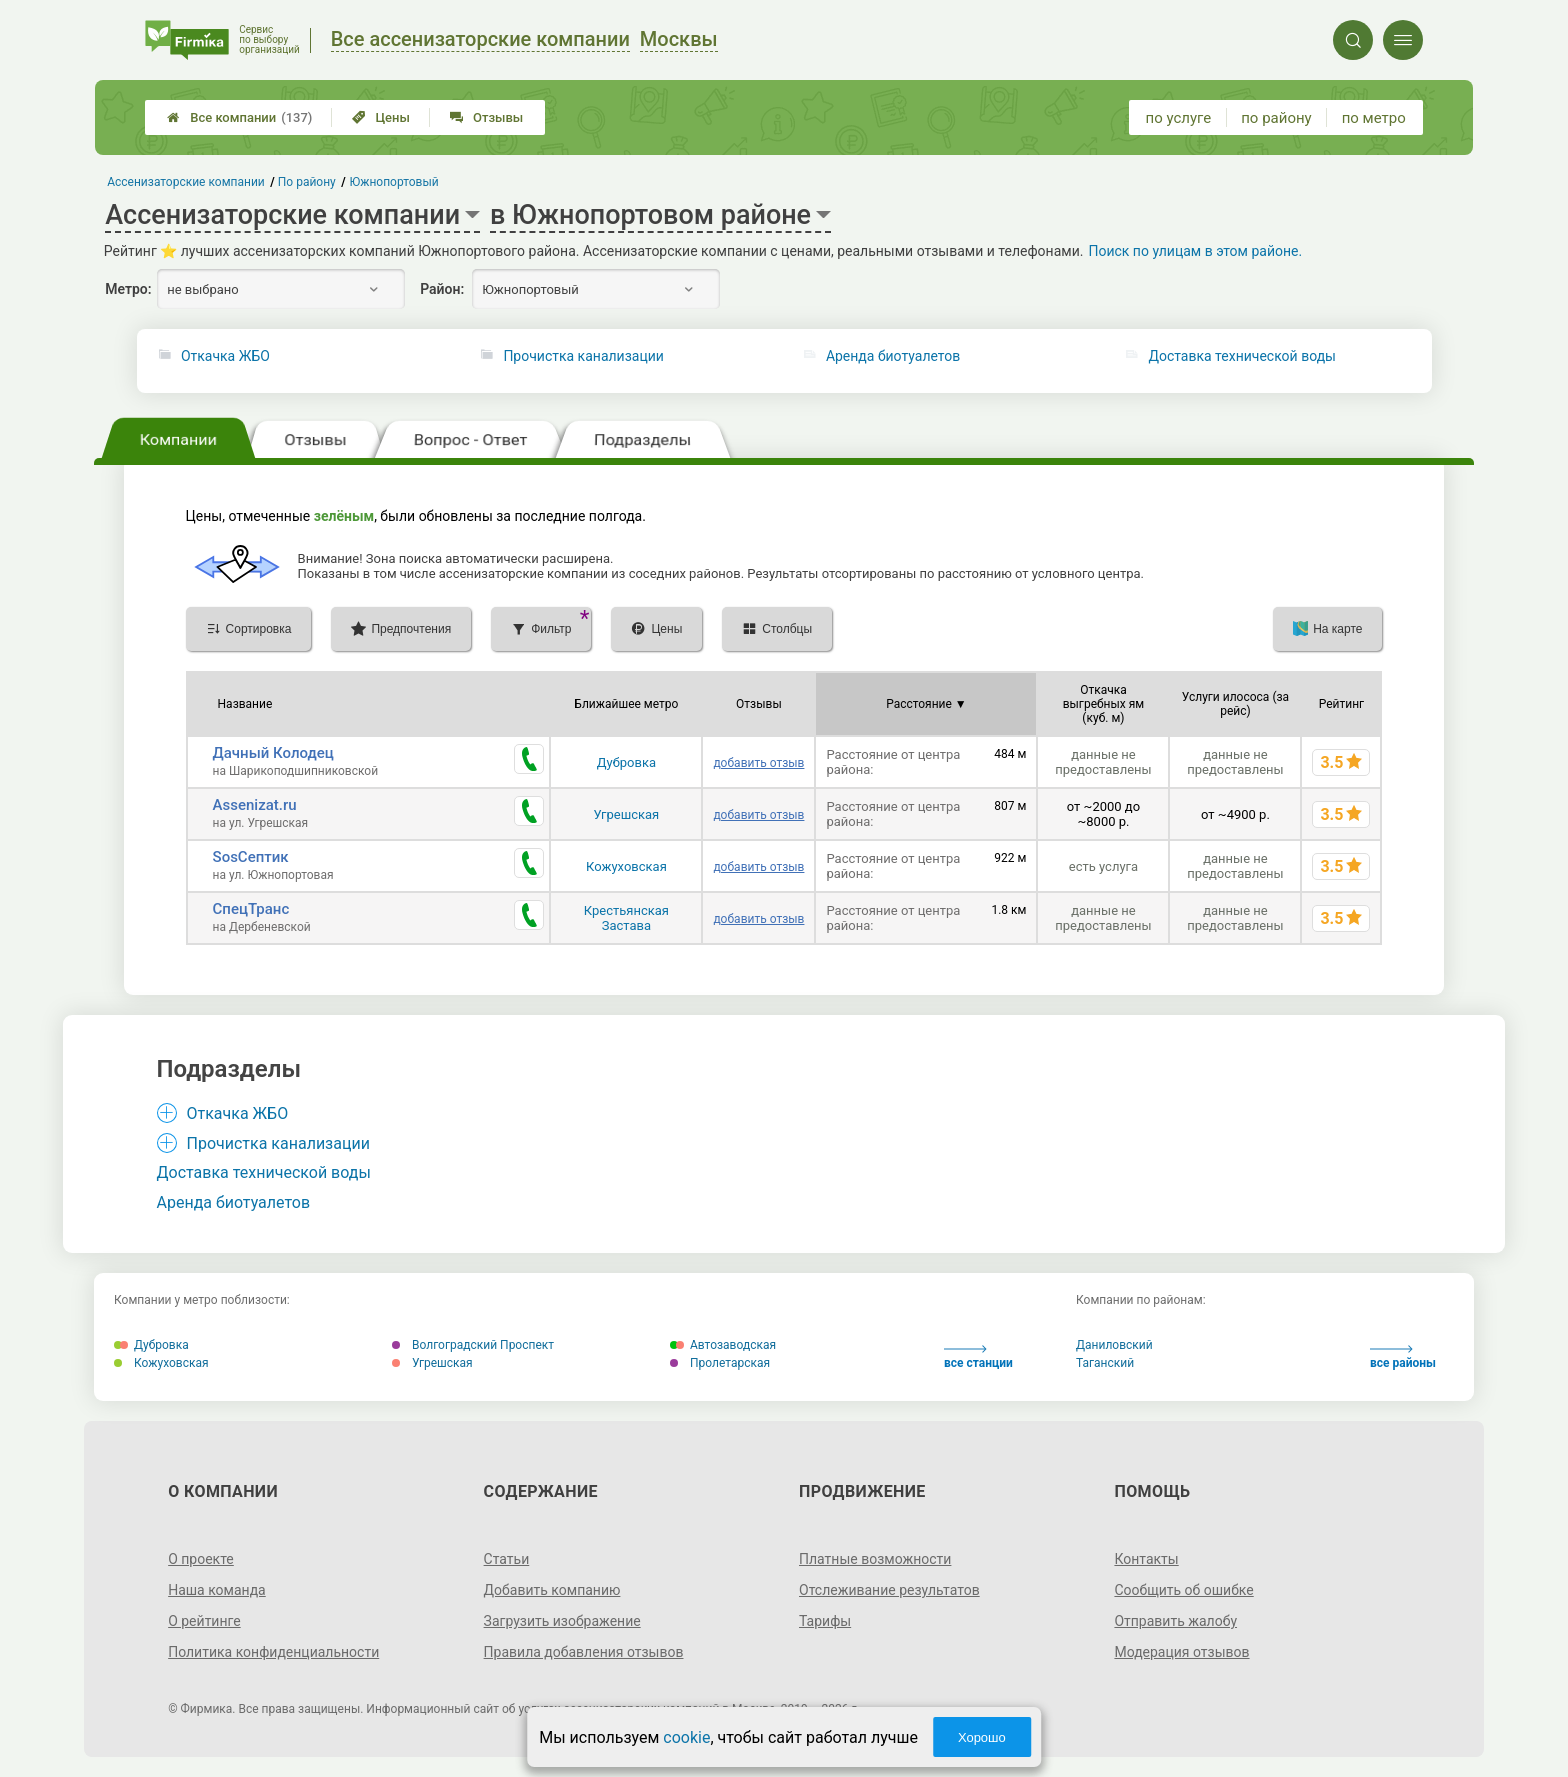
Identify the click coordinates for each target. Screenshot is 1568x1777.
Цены (381, 117)
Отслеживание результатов (889, 1590)
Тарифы (825, 1621)
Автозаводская (723, 1345)
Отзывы (486, 117)
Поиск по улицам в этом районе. (1195, 251)
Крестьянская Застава (626, 918)
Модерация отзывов (1181, 1652)
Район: (442, 289)
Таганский (1105, 1363)
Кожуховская (626, 866)
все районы (1403, 1357)
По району (307, 182)
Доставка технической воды (1242, 356)
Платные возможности (875, 1559)
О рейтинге (204, 1621)
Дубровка (626, 762)
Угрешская (627, 814)
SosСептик (251, 857)
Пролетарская (720, 1363)
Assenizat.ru (255, 805)
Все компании (239, 117)
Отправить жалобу (1175, 1621)
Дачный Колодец (273, 753)
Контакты (1146, 1559)
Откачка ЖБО (225, 356)
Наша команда (217, 1590)
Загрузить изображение (562, 1621)
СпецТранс (251, 909)
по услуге (1179, 118)
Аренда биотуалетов (893, 356)
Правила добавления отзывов (584, 1652)
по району (1276, 118)
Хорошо (982, 1737)
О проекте (201, 1559)
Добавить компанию (552, 1590)
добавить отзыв (758, 763)
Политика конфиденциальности (273, 1652)
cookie (686, 1737)
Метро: (128, 289)
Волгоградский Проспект (473, 1345)
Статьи (507, 1559)
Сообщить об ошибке (1183, 1590)
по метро (1374, 118)
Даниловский (1114, 1345)
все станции (978, 1357)
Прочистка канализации (583, 356)
